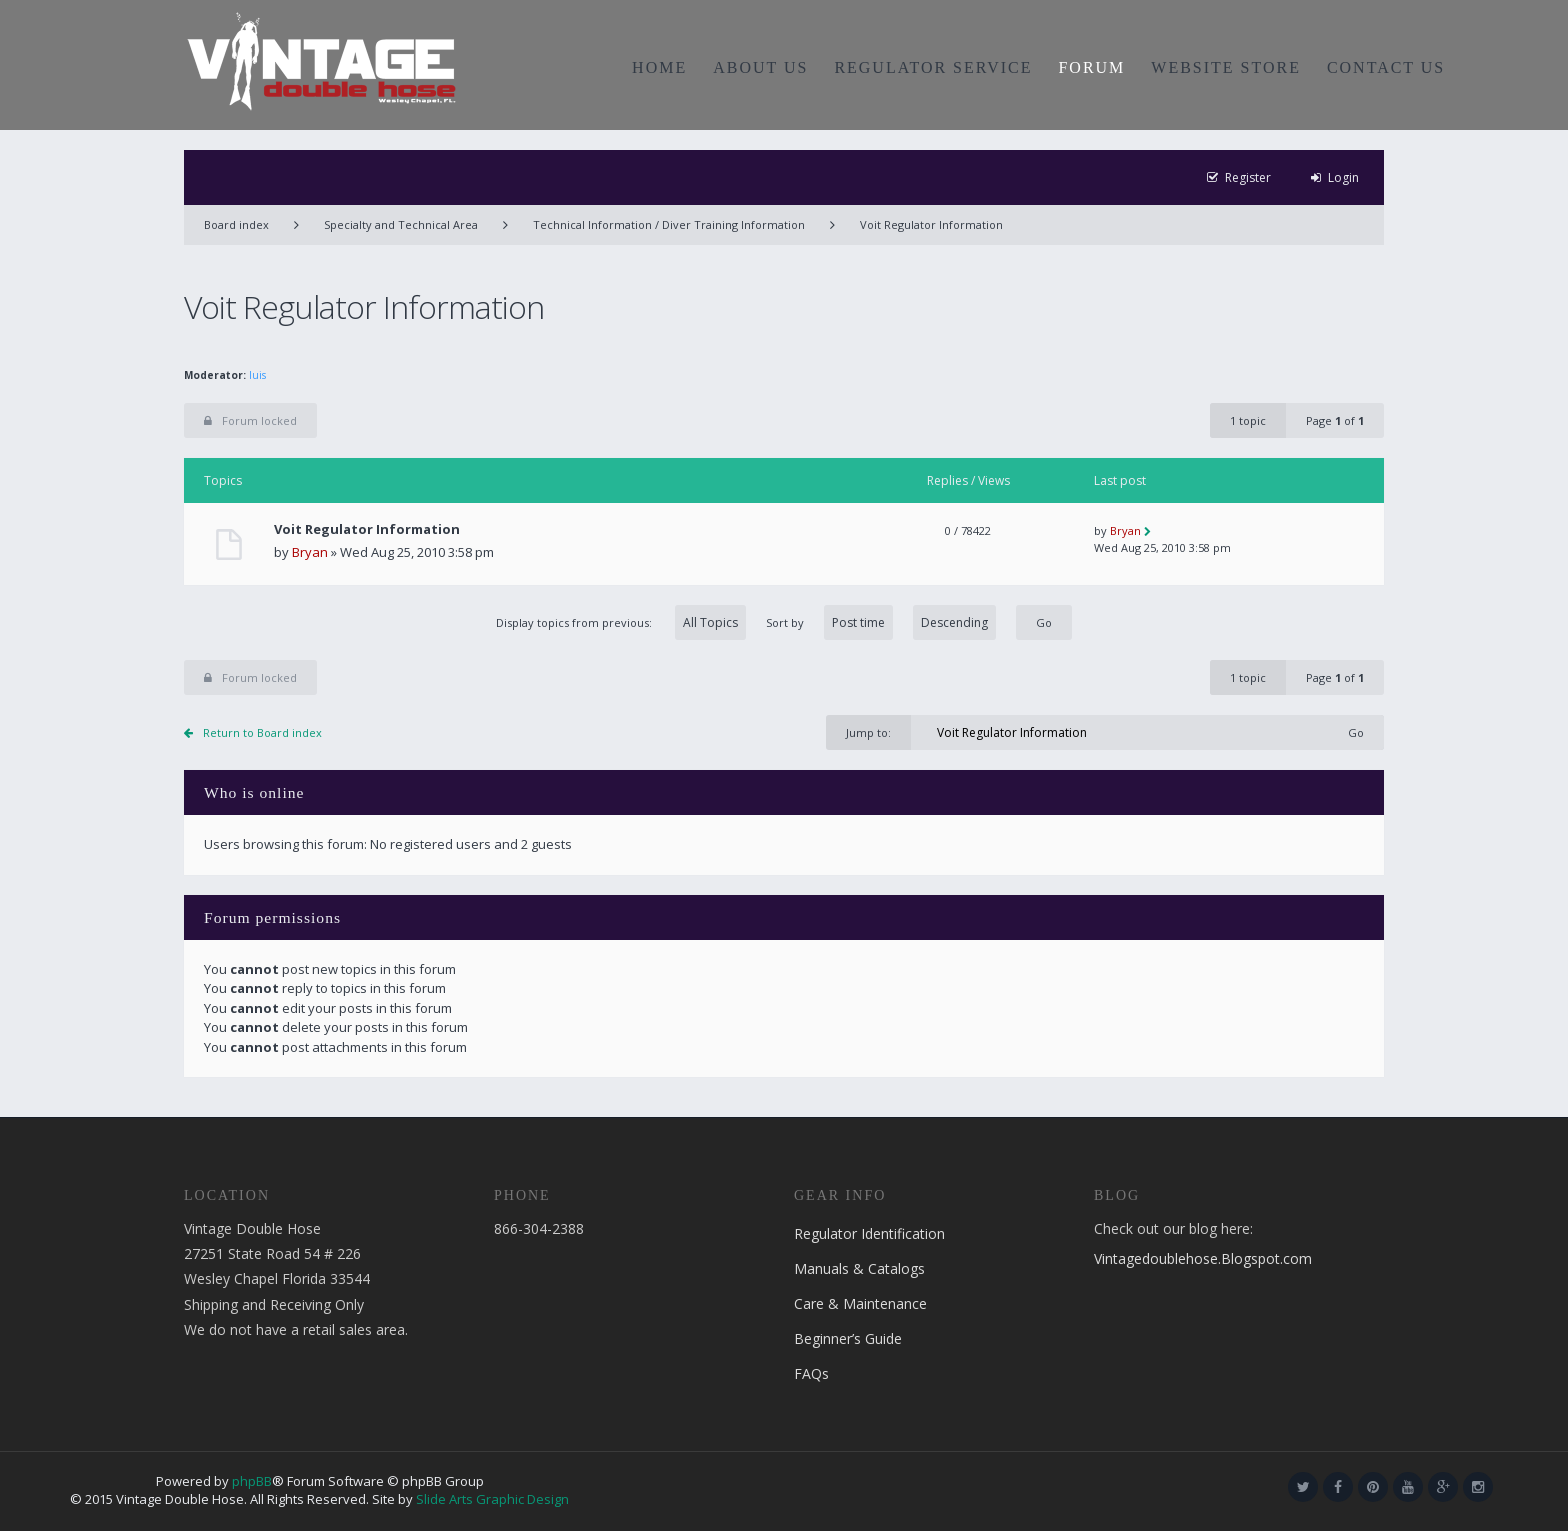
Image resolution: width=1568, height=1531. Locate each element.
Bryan (310, 552)
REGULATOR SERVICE (933, 67)
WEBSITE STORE (1226, 67)
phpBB (252, 1481)
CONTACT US (1386, 67)
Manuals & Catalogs (859, 1268)
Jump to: (868, 732)
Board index (236, 224)
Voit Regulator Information (931, 224)
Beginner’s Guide (848, 1338)
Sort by (881, 622)
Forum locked (250, 420)
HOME (659, 67)
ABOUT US (760, 67)
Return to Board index (262, 732)
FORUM (1091, 67)
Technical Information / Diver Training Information (669, 224)
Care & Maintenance (860, 1303)
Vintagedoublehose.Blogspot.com (1203, 1258)
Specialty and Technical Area (401, 224)
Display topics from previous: (621, 622)
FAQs (811, 1373)
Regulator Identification (869, 1233)
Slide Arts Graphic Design (492, 1499)
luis (257, 375)
